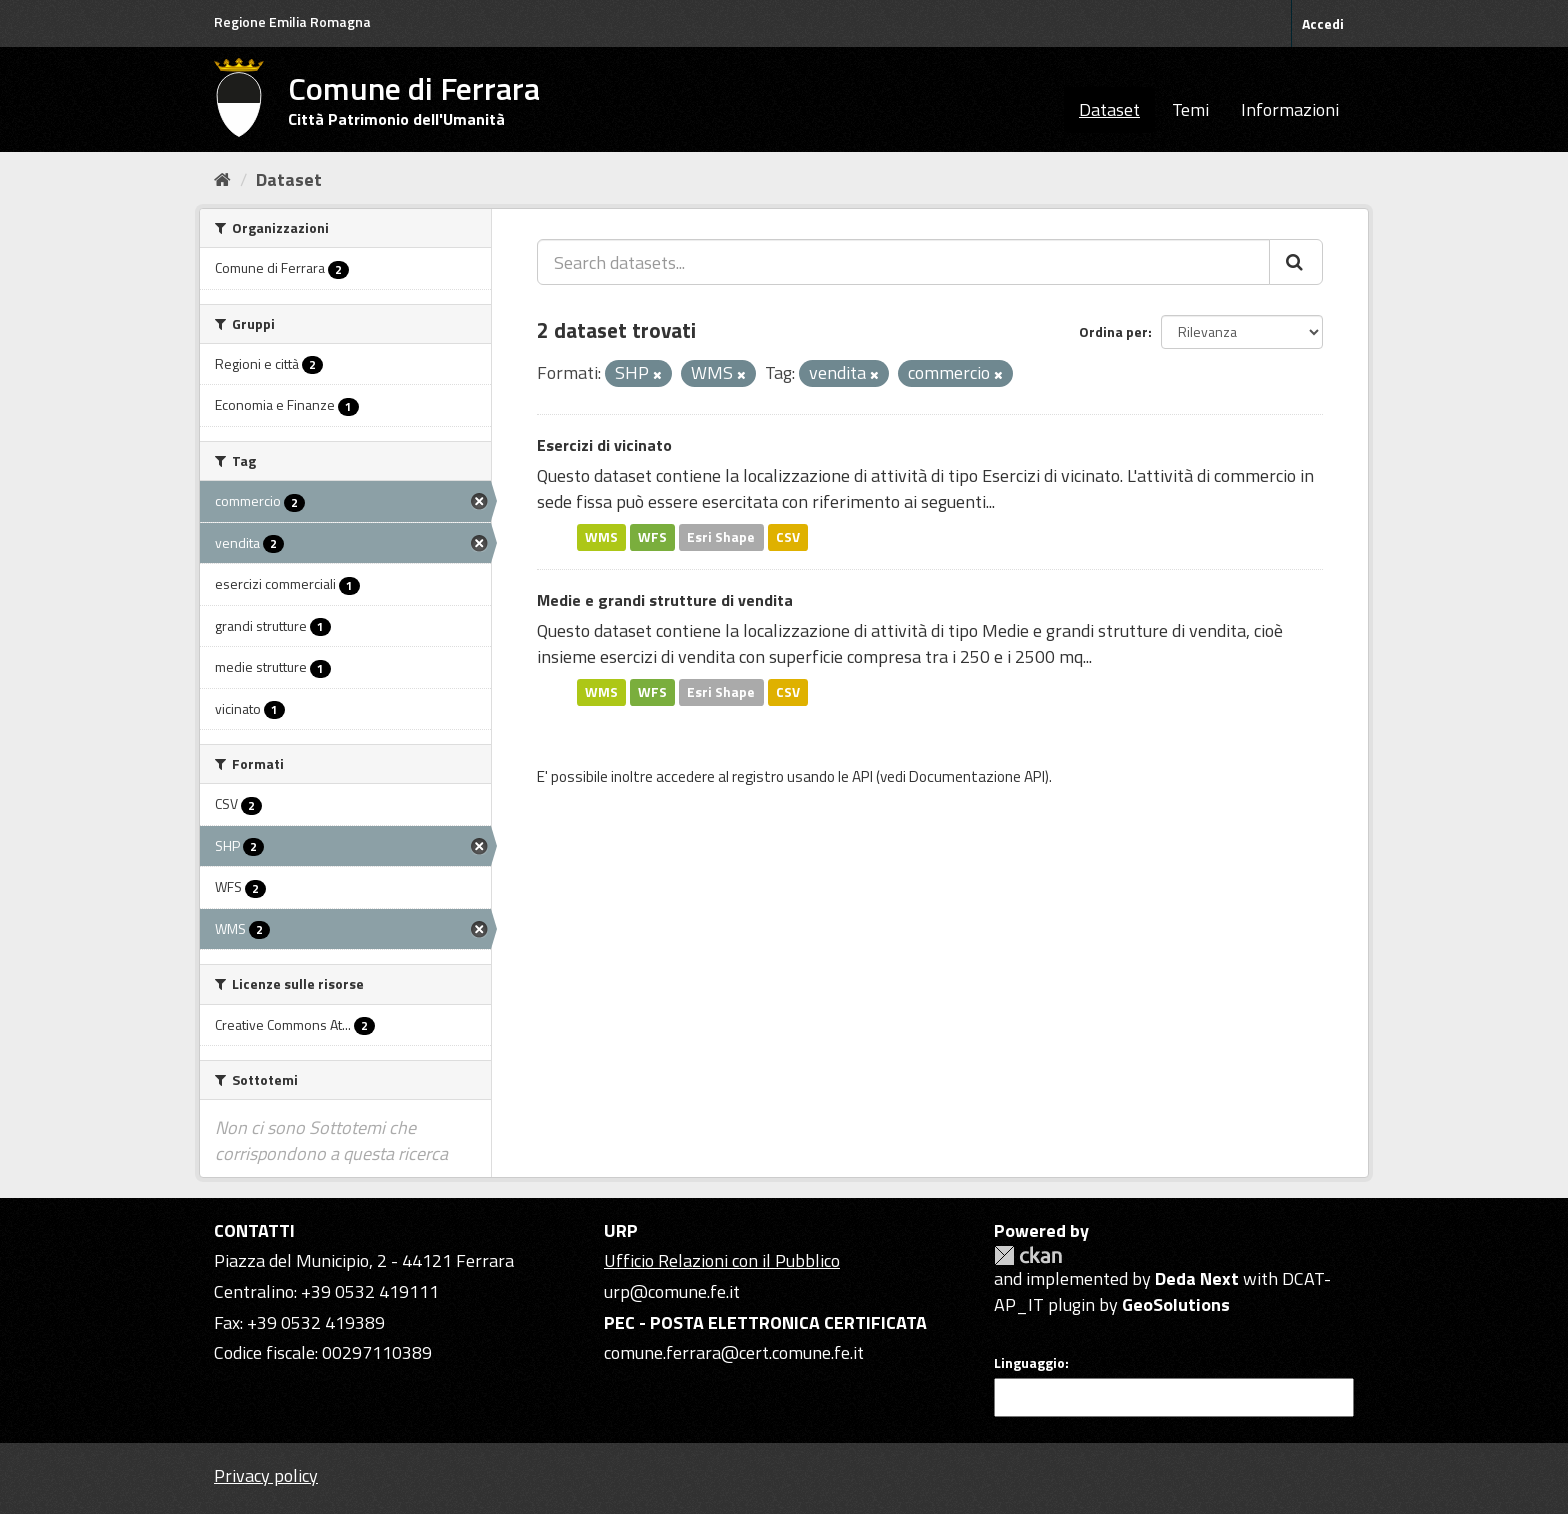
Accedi (1323, 23)
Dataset (1109, 109)
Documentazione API (977, 776)
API (862, 776)
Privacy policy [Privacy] (266, 1475)
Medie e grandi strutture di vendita (665, 600)
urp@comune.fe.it (672, 1291)
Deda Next (1197, 1278)
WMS (601, 537)
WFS (652, 537)
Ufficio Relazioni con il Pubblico (722, 1260)
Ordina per (1113, 331)
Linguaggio (1029, 1363)
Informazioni (1290, 109)
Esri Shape (721, 537)
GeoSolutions (1176, 1304)
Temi (1190, 109)
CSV (788, 537)
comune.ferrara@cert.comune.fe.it (734, 1352)
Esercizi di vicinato (604, 445)
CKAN (1028, 1255)
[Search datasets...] (903, 262)
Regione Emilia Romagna (292, 21)
